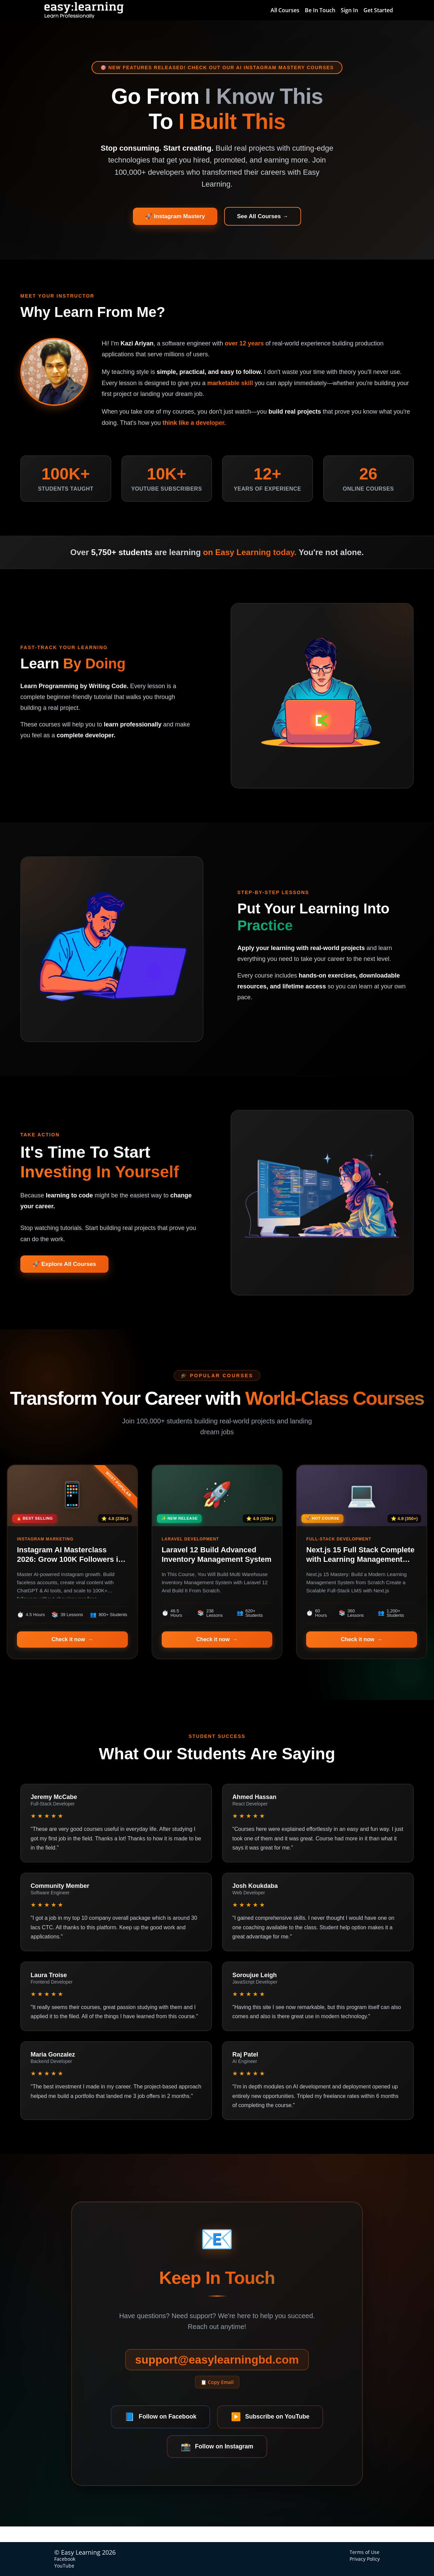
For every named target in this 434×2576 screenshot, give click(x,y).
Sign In (349, 10)
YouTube (64, 2565)
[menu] (329, 10)
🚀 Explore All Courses (67, 1267)
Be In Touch (320, 10)
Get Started (378, 10)
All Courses (285, 10)
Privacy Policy (365, 2559)
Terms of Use (364, 2552)
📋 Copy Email (217, 2397)
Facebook (64, 2559)
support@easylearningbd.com (216, 2374)
